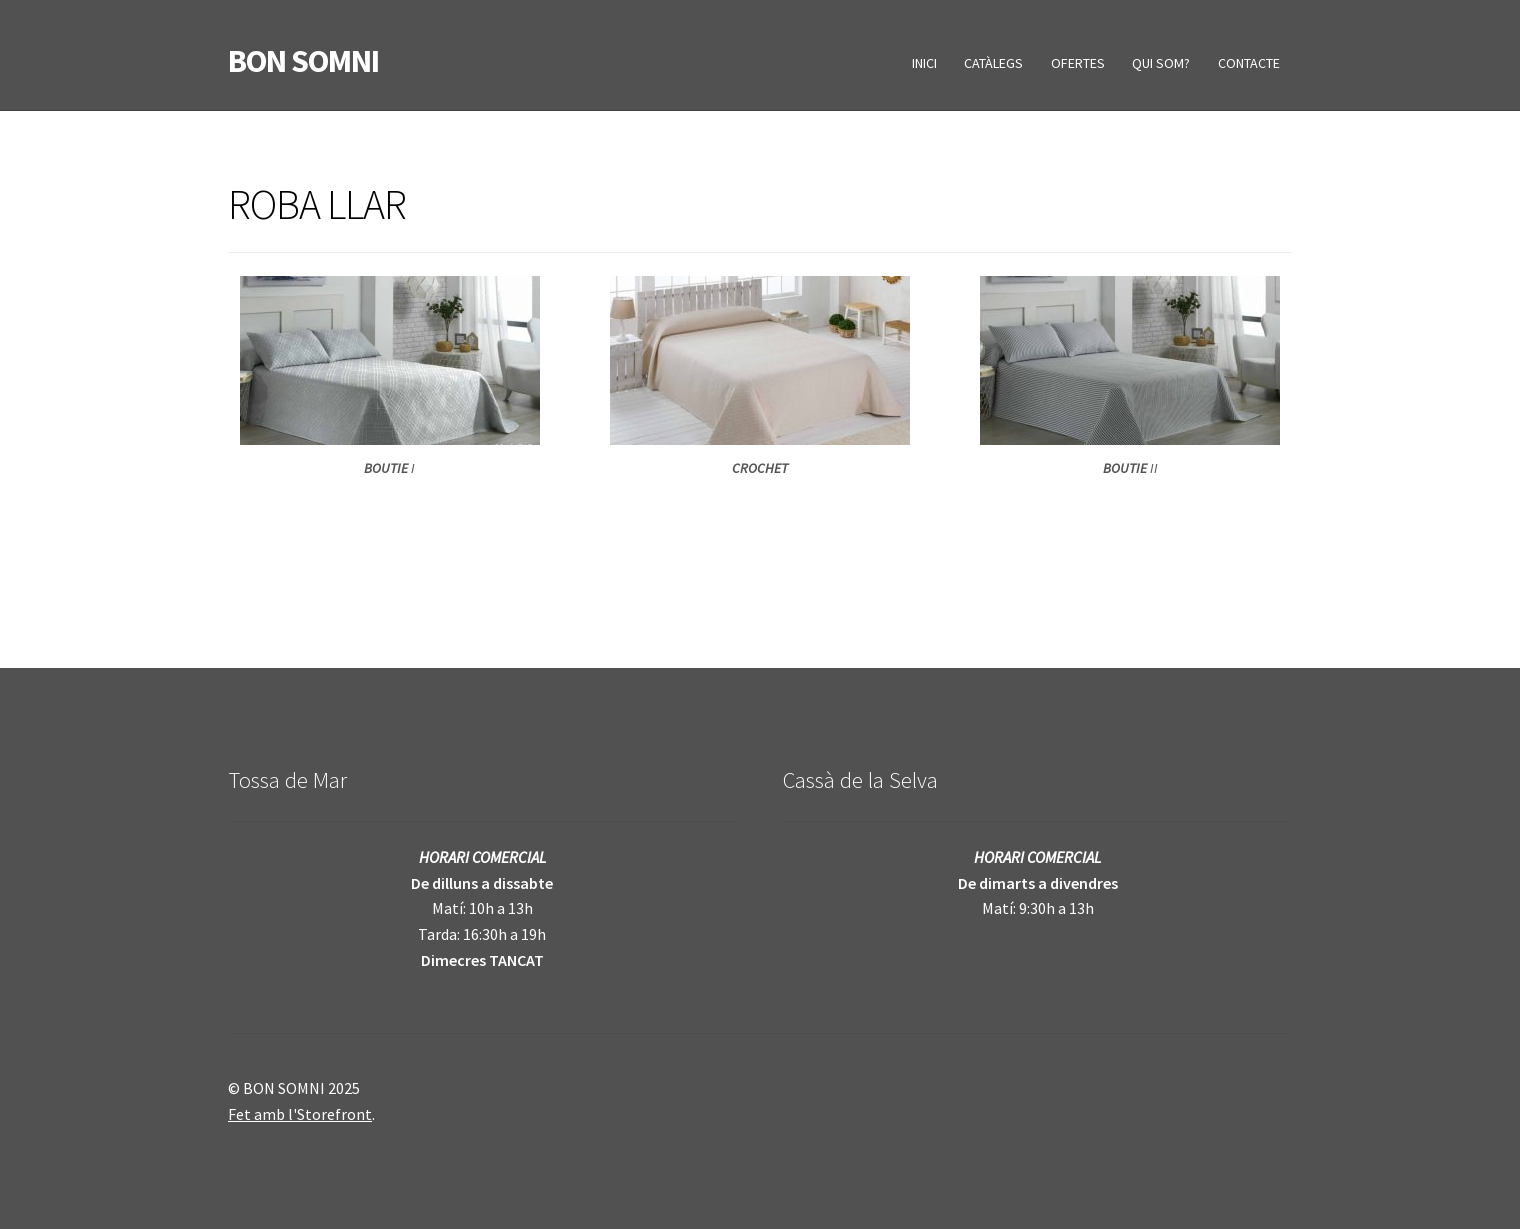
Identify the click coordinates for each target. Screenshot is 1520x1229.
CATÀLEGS (993, 63)
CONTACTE (1249, 63)
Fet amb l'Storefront (300, 1114)
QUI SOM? (1161, 63)
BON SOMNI (303, 61)
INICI (924, 63)
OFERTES (1078, 63)
